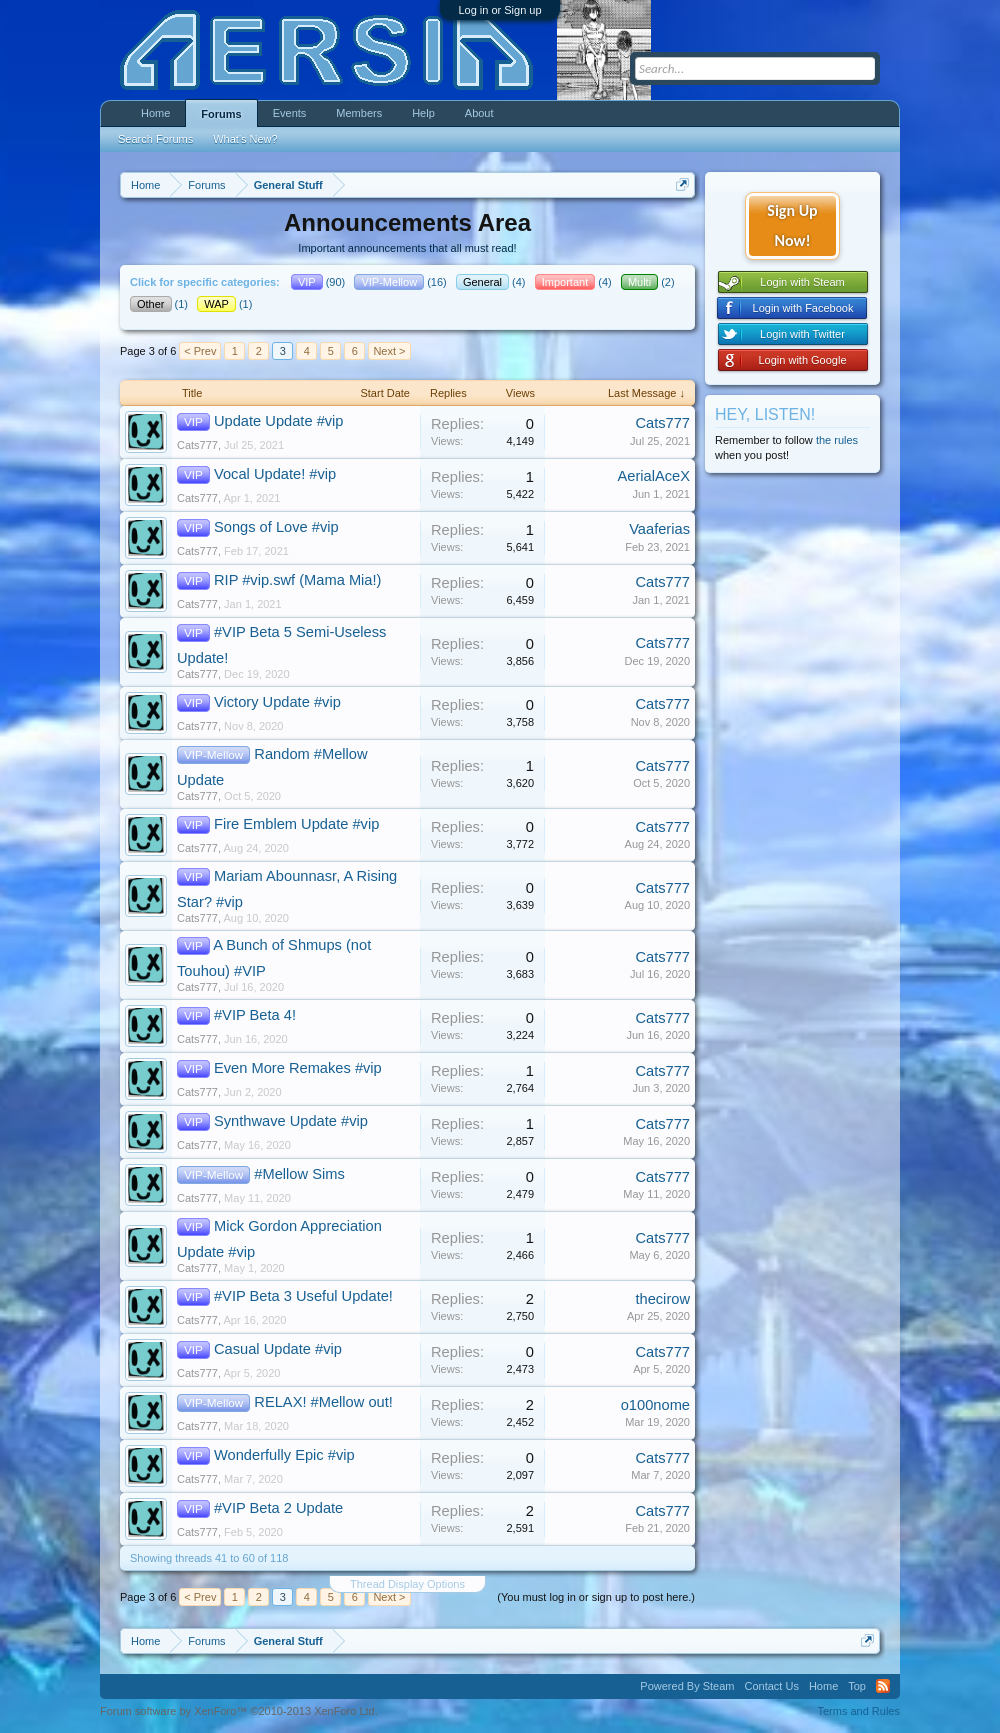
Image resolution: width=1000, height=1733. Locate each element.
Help (423, 113)
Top (857, 1686)
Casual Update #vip (278, 1349)
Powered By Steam (687, 1686)
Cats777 (197, 445)
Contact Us (771, 1686)
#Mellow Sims (299, 1174)
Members (359, 113)
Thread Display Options (407, 1584)
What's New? (245, 139)
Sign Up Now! (792, 225)
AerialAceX (653, 476)
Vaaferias (659, 529)
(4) (492, 282)
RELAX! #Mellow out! (323, 1402)
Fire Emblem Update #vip (296, 824)
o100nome (655, 1405)
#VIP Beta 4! (255, 1015)
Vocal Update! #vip (275, 474)
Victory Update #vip (277, 702)
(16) (401, 282)
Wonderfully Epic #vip (284, 1455)
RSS (883, 1686)
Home (155, 113)
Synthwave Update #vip (291, 1121)
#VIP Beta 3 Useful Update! (303, 1296)
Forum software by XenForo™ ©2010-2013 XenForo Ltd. (239, 1711)
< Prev (200, 351)
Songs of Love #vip (276, 527)
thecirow (662, 1299)
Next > (389, 351)
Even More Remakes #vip (298, 1068)
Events (290, 113)
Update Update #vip (279, 421)
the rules (837, 440)
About (479, 113)
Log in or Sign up (499, 10)
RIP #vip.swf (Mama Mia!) (298, 580)
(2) (649, 282)
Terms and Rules (858, 1711)
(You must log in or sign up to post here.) (596, 1597)
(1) (160, 304)
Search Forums (155, 139)
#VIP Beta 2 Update (278, 1508)
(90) (319, 282)
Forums (221, 114)
